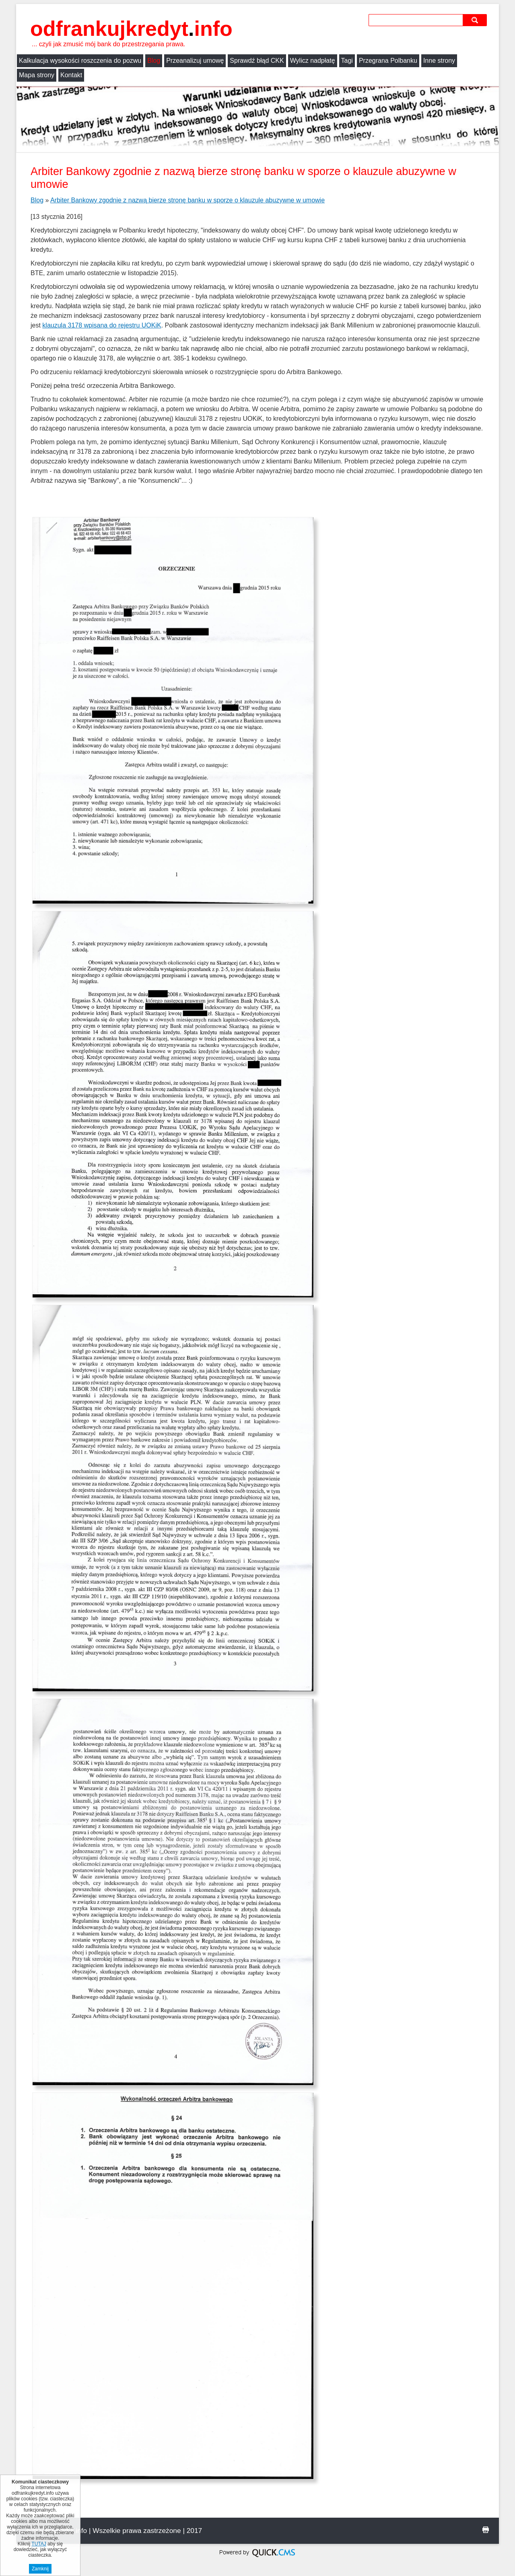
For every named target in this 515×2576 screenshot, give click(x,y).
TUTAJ (38, 2544)
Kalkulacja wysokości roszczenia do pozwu (80, 60)
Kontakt (71, 75)
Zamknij (40, 2569)
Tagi (347, 60)
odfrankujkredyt (131, 28)
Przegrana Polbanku (388, 60)
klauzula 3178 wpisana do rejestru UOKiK (101, 325)
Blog (153, 60)
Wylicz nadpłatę (312, 60)
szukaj (476, 19)
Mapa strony (36, 75)
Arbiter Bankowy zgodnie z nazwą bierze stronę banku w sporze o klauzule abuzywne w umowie (187, 200)
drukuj (485, 2530)
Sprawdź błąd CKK (257, 60)
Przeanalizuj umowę (195, 60)
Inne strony (439, 60)
